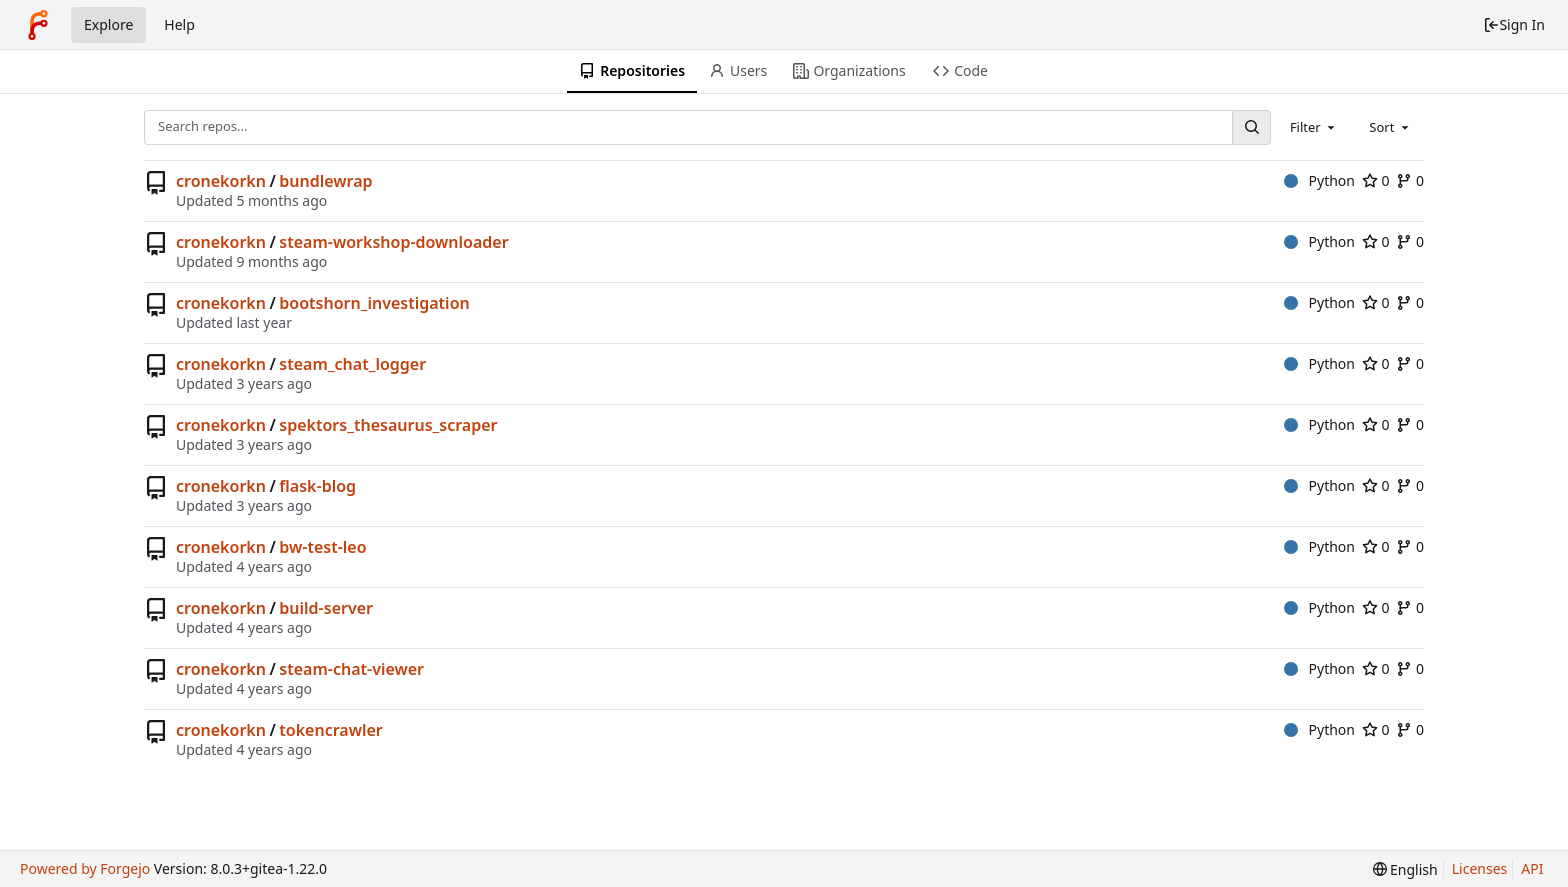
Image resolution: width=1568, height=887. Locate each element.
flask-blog (317, 486)
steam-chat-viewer (351, 669)
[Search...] (1251, 127)
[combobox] (1314, 127)
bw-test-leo (322, 547)
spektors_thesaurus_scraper (388, 425)
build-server (326, 608)
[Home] (38, 25)
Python (1319, 180)
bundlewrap (325, 181)
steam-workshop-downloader (393, 242)
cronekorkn (221, 181)
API (1532, 868)
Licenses (1480, 868)
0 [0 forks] (1410, 180)
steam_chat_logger (352, 364)
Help (179, 24)
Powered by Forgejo (85, 868)
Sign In (1514, 24)
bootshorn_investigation (374, 303)
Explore (108, 24)
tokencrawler (330, 730)
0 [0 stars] (1376, 180)
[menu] (1405, 869)
